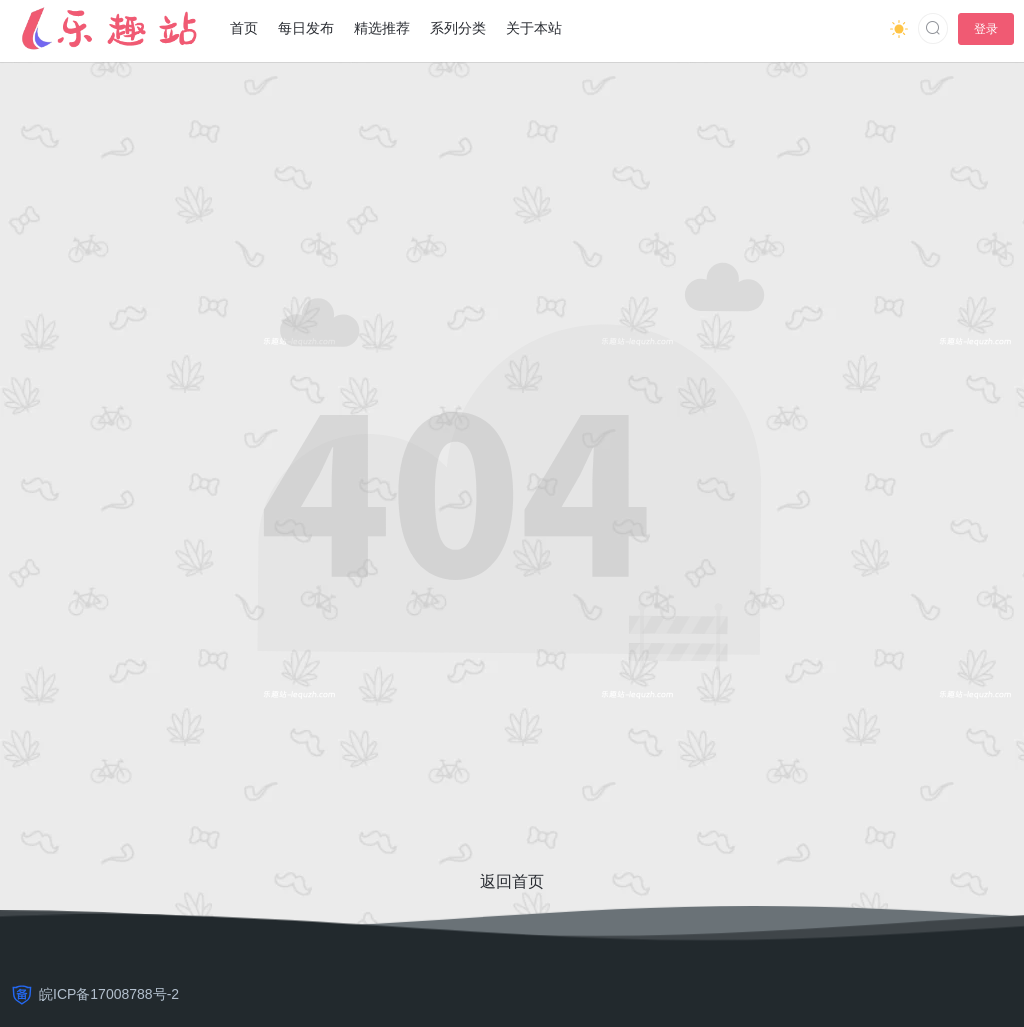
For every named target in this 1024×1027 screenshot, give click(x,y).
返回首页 (512, 881)
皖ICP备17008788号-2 (109, 994)
